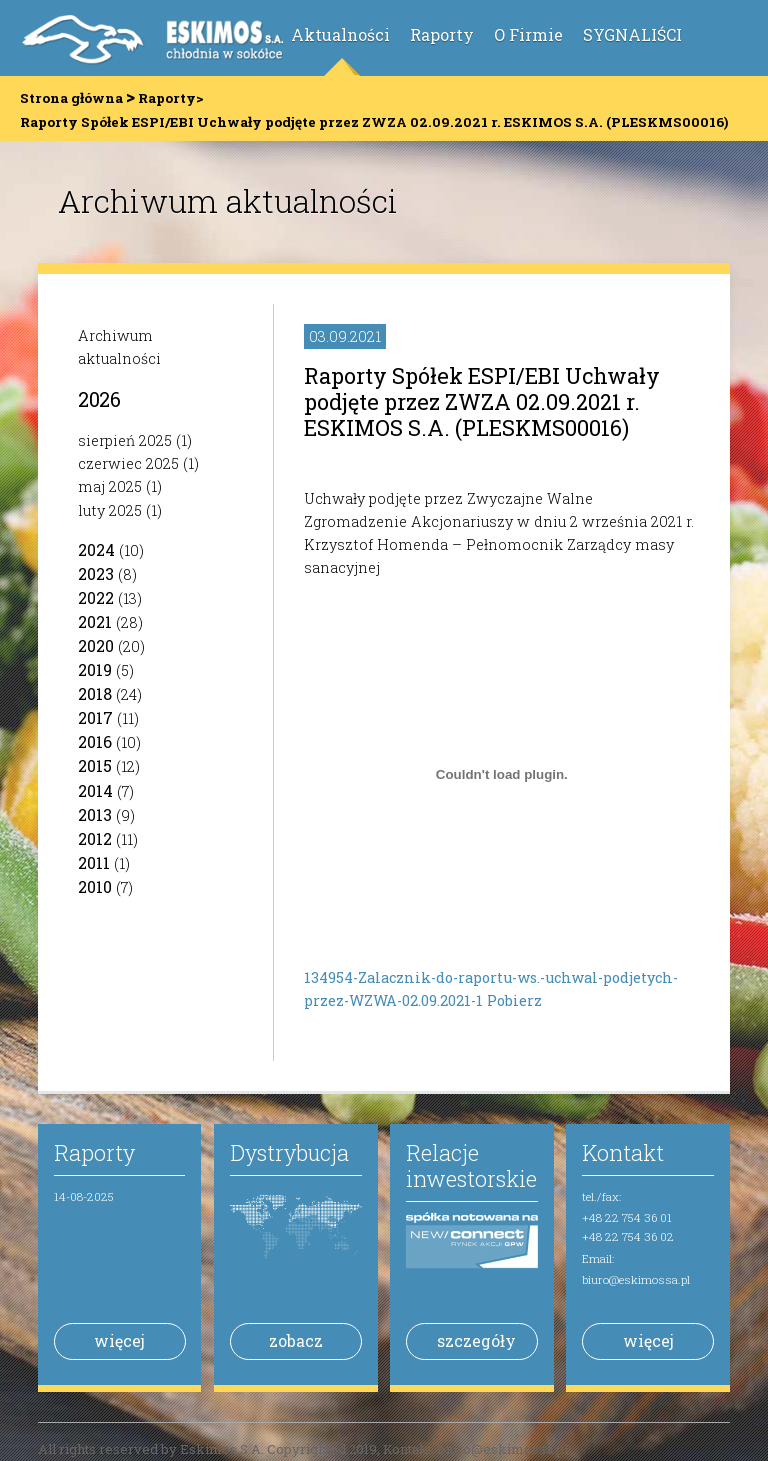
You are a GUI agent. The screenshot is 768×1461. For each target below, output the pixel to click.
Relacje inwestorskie (471, 1165)
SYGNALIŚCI (632, 34)
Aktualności (340, 34)
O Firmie (528, 34)
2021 (95, 621)
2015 (95, 765)
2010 (95, 886)
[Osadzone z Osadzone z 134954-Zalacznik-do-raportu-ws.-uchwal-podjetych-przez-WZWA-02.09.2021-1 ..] (501, 775)
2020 (96, 645)
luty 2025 (110, 510)
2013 (95, 814)
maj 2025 (110, 486)
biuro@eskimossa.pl (636, 1279)
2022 (96, 597)
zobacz (296, 1340)
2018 (95, 693)
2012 (95, 838)
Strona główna (71, 98)
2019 (95, 669)
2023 (96, 573)
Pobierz (514, 1000)
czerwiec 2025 (128, 463)
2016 (95, 741)
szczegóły (476, 1340)
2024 (96, 549)
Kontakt (623, 1152)
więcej (119, 1340)
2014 (95, 790)
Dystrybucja (289, 1152)
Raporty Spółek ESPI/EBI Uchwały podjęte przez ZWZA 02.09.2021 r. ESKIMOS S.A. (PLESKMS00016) (482, 401)
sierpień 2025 (125, 440)
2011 (94, 862)
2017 (95, 717)
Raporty (442, 34)
